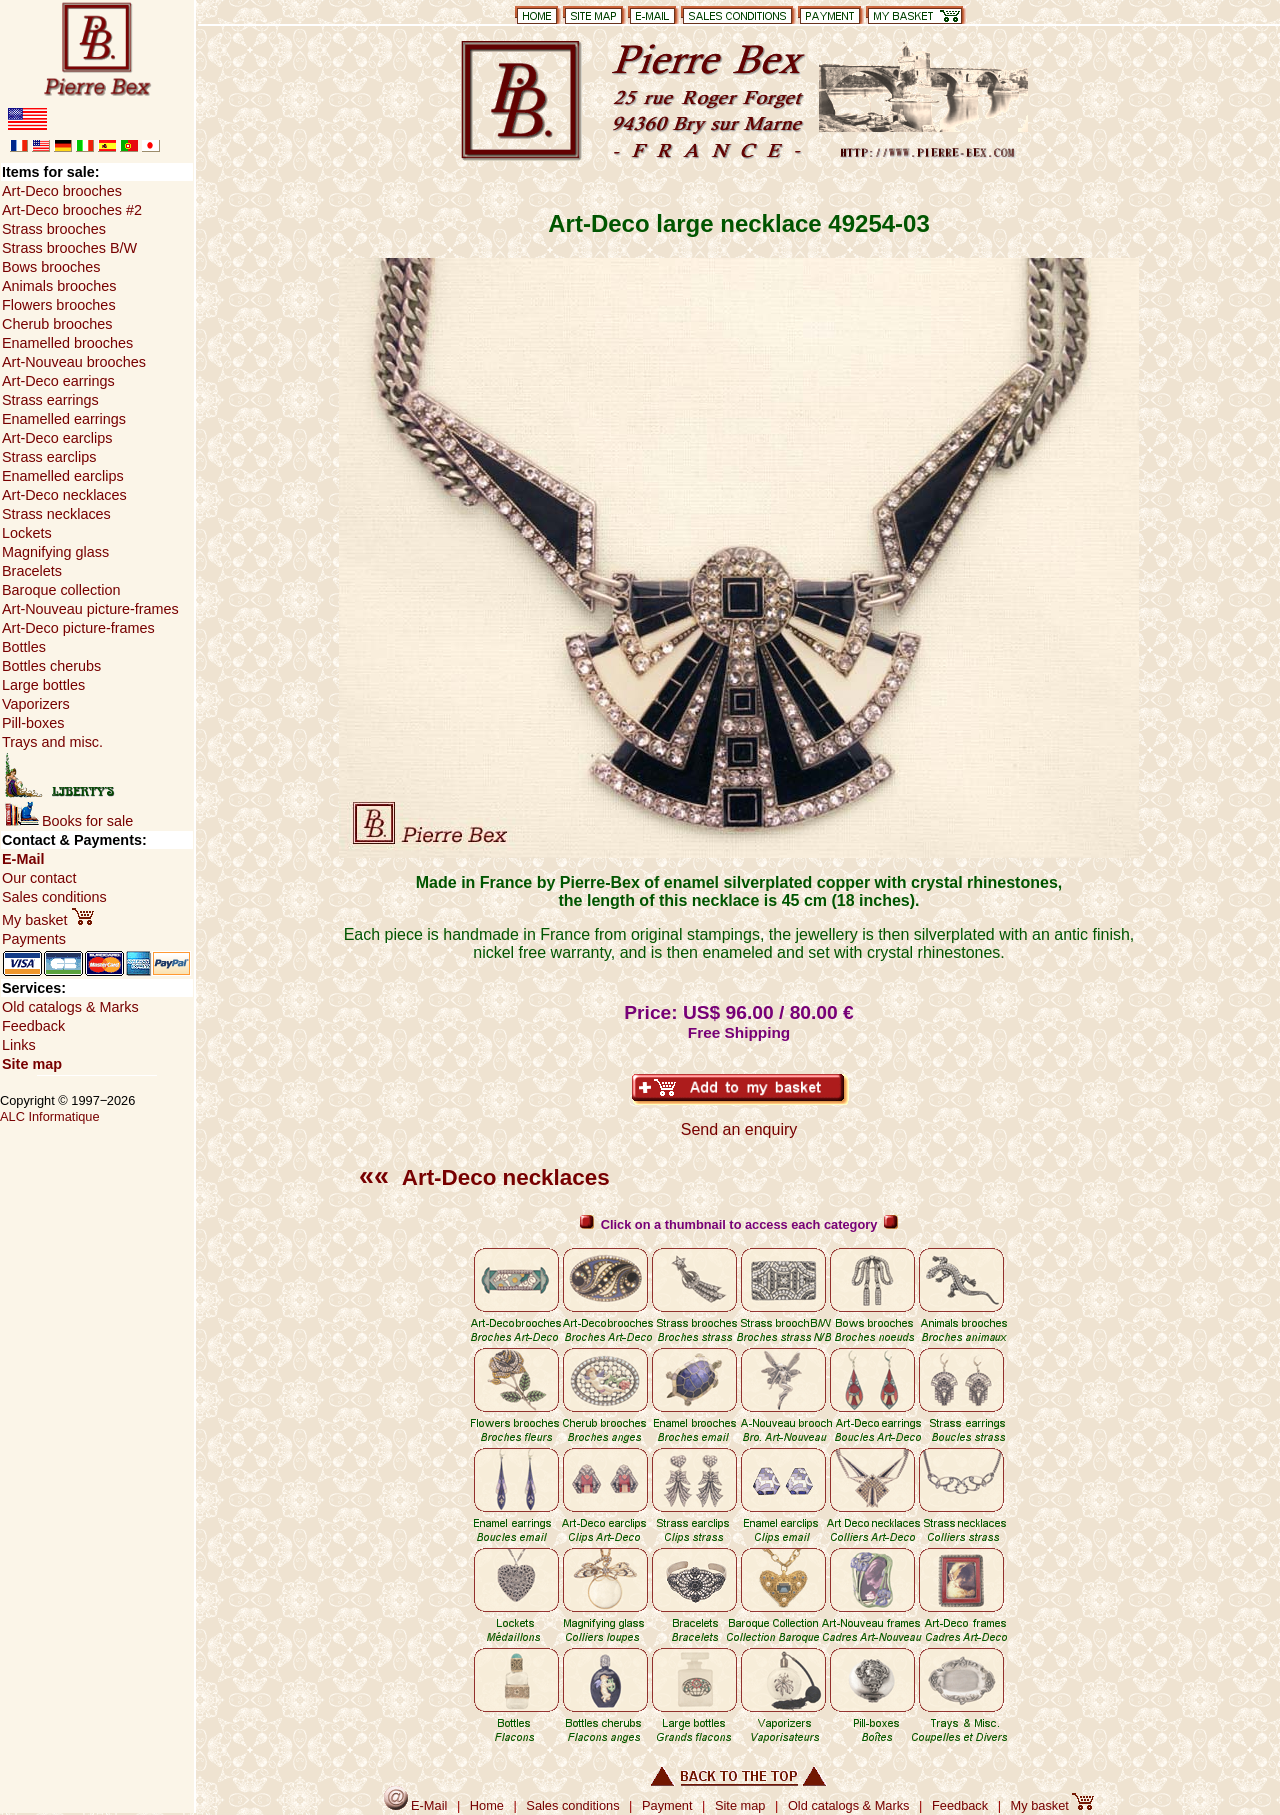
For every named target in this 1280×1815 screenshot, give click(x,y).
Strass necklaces (56, 514)
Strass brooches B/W (69, 248)
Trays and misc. (52, 742)
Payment (667, 1805)
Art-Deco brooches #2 (72, 210)
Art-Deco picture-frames (78, 628)
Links (19, 1045)
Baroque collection (61, 590)
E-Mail (23, 859)
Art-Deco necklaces (484, 1177)
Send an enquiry (739, 1129)
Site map (32, 1064)
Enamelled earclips (63, 476)
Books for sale (69, 821)
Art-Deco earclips (57, 438)
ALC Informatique (50, 1116)
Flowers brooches (59, 305)
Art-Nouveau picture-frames (90, 609)
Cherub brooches (57, 324)
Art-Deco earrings (58, 381)
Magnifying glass (55, 552)
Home (487, 1805)
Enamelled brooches (67, 343)
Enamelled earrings (64, 419)
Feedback (33, 1026)
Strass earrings (50, 400)
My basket (48, 920)
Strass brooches (54, 229)
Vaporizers (36, 704)
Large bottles (43, 685)
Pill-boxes (33, 723)
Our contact (39, 878)
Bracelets (32, 571)
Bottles (24, 647)
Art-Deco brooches (62, 191)
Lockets (27, 533)
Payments (34, 939)
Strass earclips (49, 457)
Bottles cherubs (51, 666)
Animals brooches (59, 286)
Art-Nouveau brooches (74, 362)
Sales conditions (54, 897)
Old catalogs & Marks (70, 1007)
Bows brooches (51, 267)
